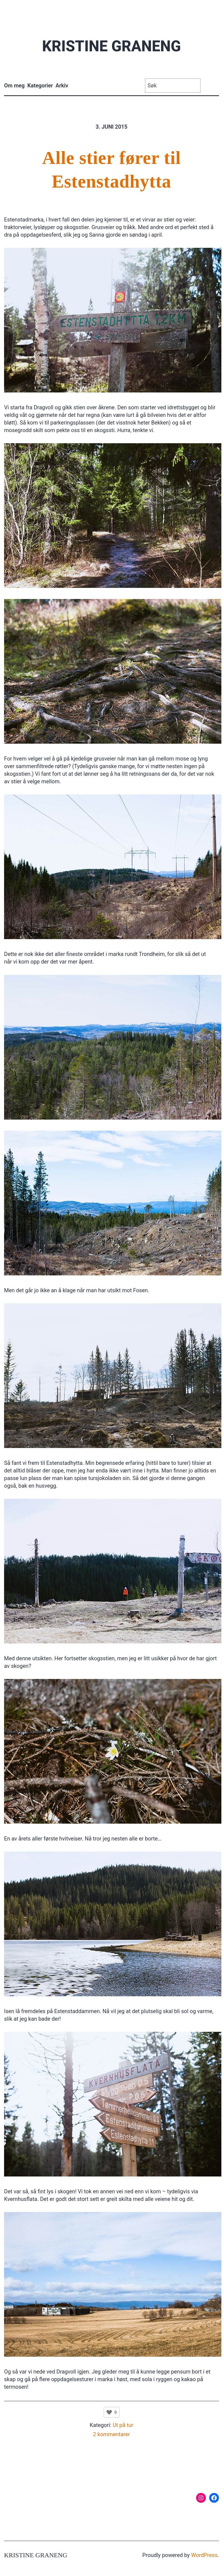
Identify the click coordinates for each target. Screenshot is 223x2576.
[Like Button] (109, 2412)
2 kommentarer (111, 2434)
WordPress (204, 2555)
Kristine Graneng (111, 46)
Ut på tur (123, 2425)
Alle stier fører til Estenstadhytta (111, 169)
